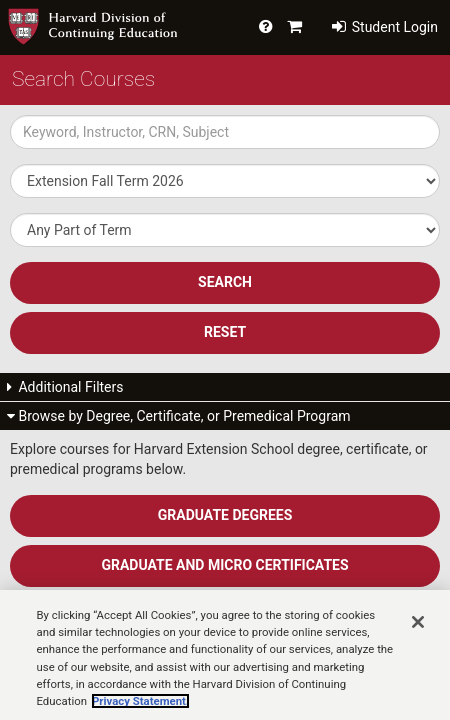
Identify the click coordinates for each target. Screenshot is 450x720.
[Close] (418, 639)
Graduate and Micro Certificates (224, 565)
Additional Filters (65, 387)
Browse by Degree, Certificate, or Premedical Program (179, 416)
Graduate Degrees (225, 515)
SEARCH (225, 282)
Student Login (385, 27)
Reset (225, 332)
